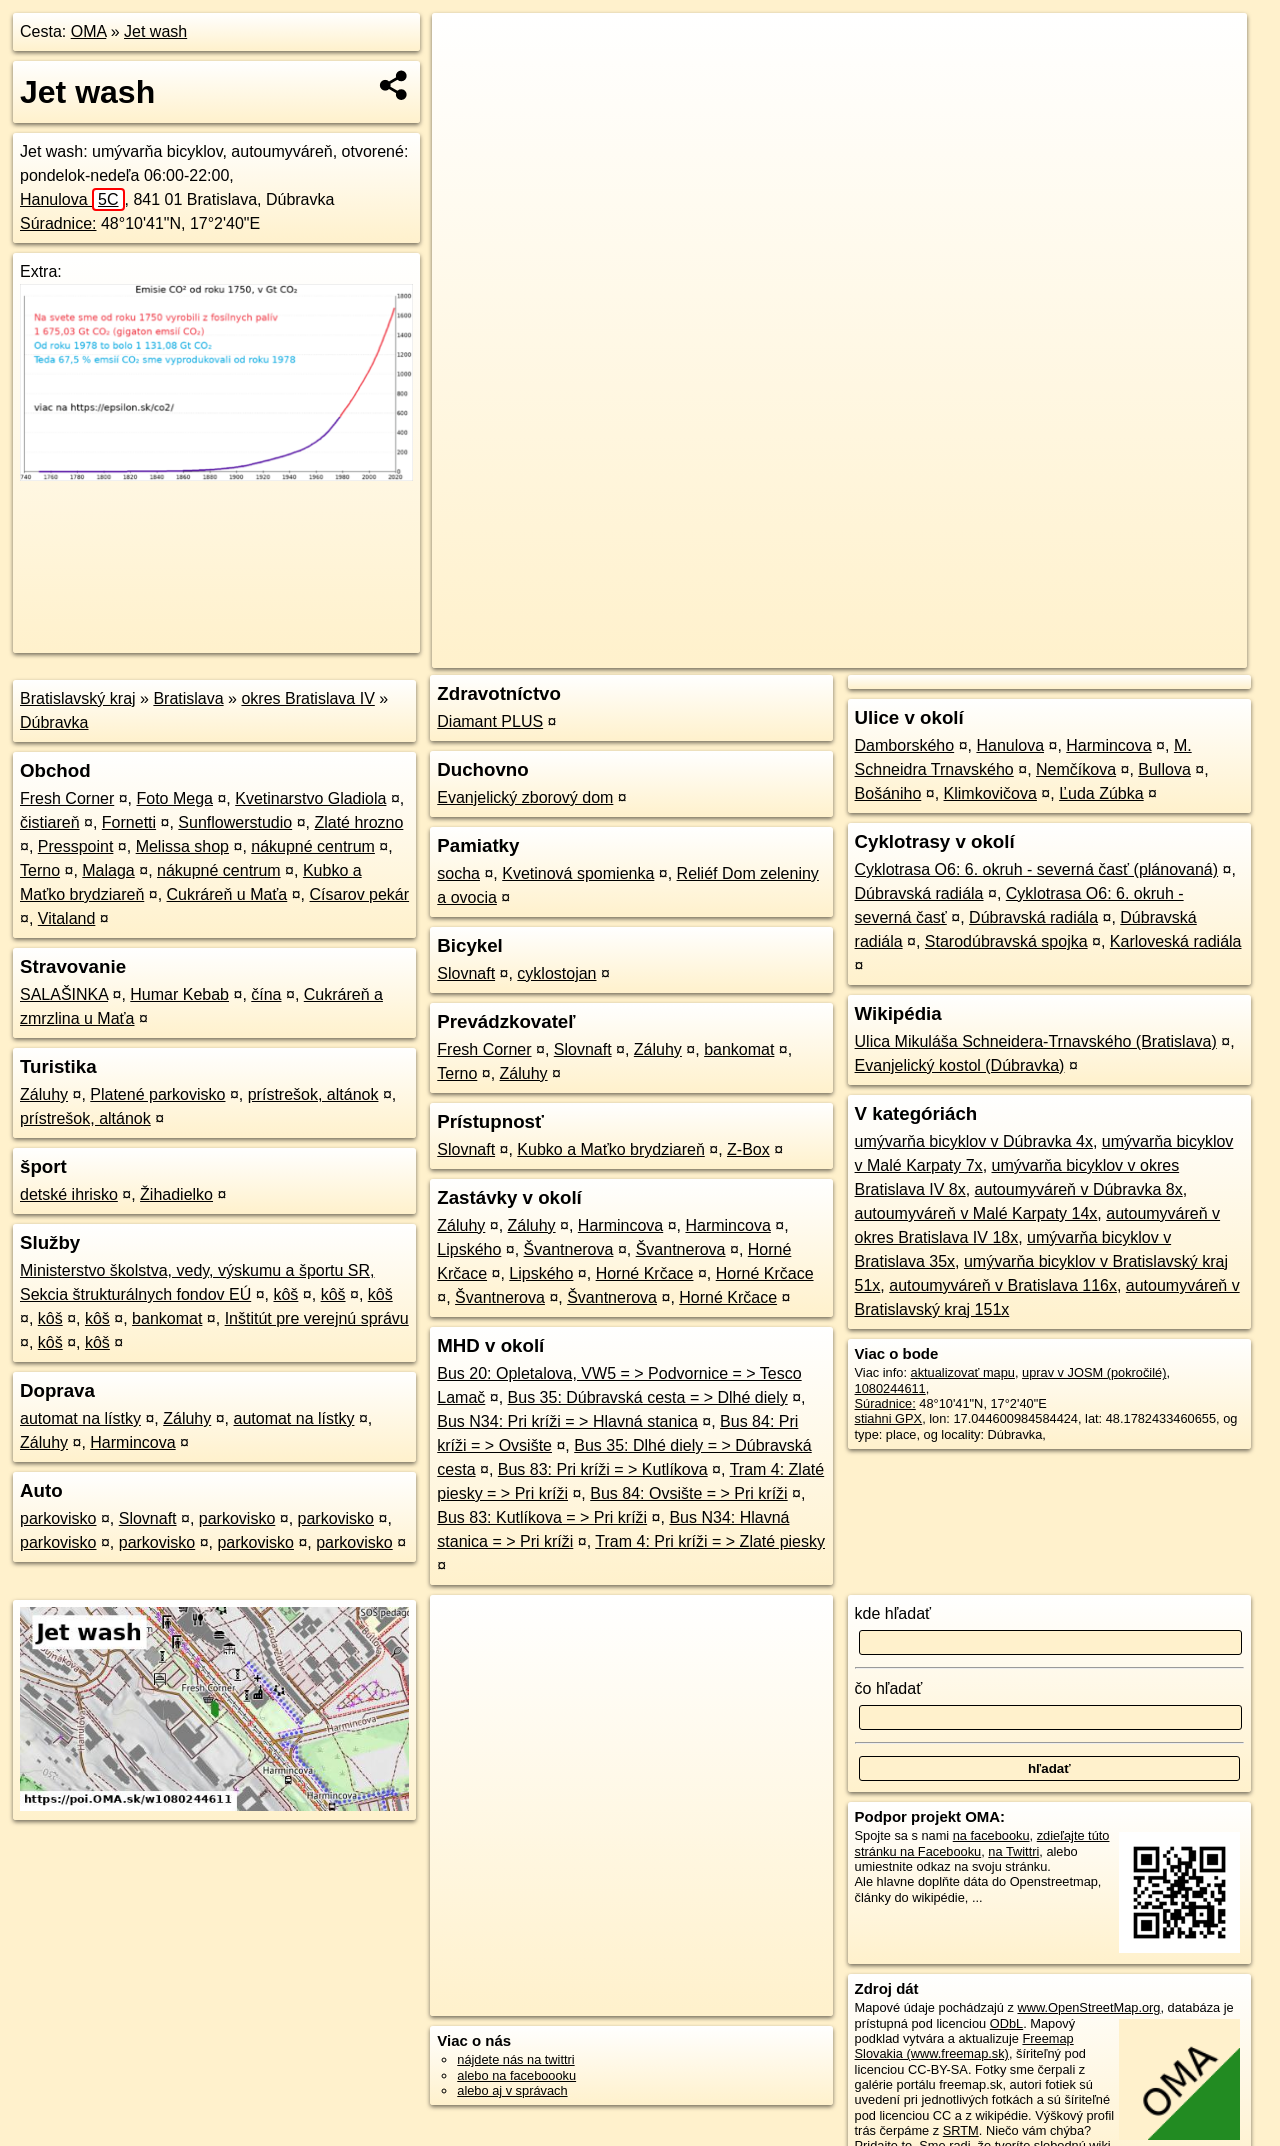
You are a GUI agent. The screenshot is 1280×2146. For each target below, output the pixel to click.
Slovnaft (148, 1518)
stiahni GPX (889, 1418)
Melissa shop (182, 846)
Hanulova (72, 199)
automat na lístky (80, 1418)
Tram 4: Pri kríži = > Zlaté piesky (710, 1541)
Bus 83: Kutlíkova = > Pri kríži (542, 1517)
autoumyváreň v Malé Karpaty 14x (976, 1213)
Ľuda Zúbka (1101, 793)
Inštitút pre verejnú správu (317, 1318)
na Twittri (1013, 1851)
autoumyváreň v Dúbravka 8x (1079, 1189)
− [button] (466, 78)
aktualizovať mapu (963, 1372)
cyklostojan (556, 973)
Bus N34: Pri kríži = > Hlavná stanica (567, 1421)
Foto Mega (175, 798)
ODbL (1006, 2023)
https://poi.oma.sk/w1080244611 (1155, 653)
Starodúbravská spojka (1006, 941)
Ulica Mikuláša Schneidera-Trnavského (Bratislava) (1036, 1041)
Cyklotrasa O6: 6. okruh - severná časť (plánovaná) (1037, 869)
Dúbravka (54, 722)
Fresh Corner (67, 798)
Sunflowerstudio (235, 822)
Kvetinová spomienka (578, 873)
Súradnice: (58, 223)
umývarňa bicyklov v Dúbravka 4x (974, 1141)
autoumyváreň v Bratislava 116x (1003, 1285)
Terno (40, 870)
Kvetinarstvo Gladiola (310, 798)
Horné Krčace (645, 1273)
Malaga (108, 870)
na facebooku (991, 1835)
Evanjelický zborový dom (525, 797)
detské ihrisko (69, 1194)
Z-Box (748, 1149)
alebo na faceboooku (516, 2075)
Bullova (1164, 769)
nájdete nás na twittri (515, 2059)
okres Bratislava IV (307, 698)
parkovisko (58, 1518)
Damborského (905, 745)
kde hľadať (893, 1613)
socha (458, 873)
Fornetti (129, 822)
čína (266, 994)
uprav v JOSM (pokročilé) (1094, 1372)
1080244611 (890, 1388)
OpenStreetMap (900, 653)
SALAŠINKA (64, 994)
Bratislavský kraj (78, 698)
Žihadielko (176, 1194)
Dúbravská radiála (919, 893)
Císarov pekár (360, 894)
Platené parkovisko (157, 1094)
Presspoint (76, 846)
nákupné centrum (313, 846)
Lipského (469, 1249)
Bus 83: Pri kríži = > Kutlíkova (603, 1469)
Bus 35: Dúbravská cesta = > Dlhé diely (648, 1397)
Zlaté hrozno (358, 822)
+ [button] (466, 47)
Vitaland (67, 918)
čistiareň (50, 822)
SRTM (961, 2130)
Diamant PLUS (490, 721)
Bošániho (888, 793)
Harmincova (132, 1442)
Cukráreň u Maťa (227, 894)
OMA (89, 31)
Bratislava (188, 698)
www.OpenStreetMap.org (1088, 2007)
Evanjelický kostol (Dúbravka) (960, 1065)
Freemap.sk (1003, 653)
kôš (285, 1294)
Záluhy (44, 1094)
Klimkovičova (990, 793)
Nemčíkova (1076, 769)
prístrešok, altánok (313, 1094)
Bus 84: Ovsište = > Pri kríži (688, 1493)
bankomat (167, 1318)
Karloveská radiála (1176, 941)
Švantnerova (569, 1249)
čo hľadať (889, 1688)
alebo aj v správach (512, 2090)
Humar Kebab (179, 994)
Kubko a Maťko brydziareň (610, 1149)
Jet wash (155, 31)
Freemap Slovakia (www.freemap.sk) (964, 2046)
